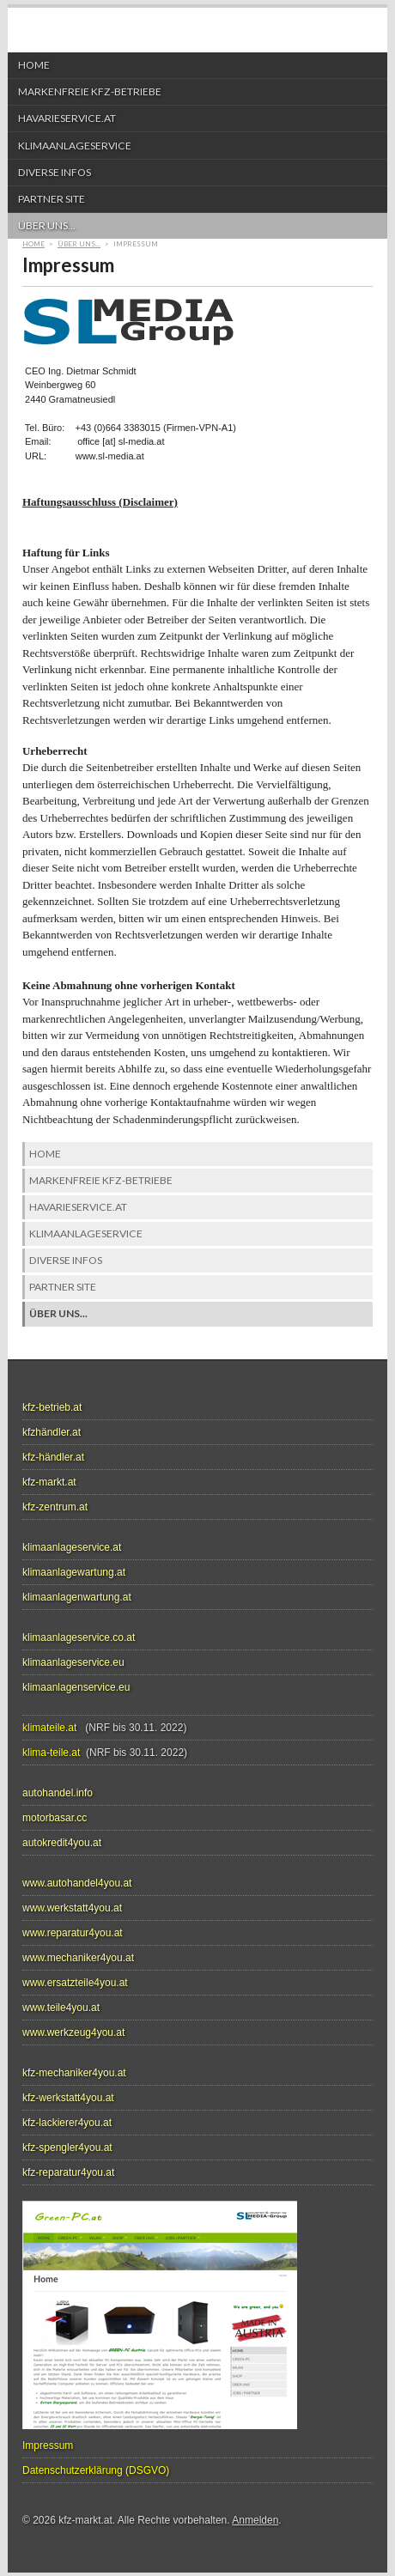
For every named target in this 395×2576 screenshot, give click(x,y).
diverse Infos (54, 172)
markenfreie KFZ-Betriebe (194, 92)
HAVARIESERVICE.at (194, 118)
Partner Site (194, 199)
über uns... (194, 226)
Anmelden (255, 2520)
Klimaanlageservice (194, 146)
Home (34, 64)
